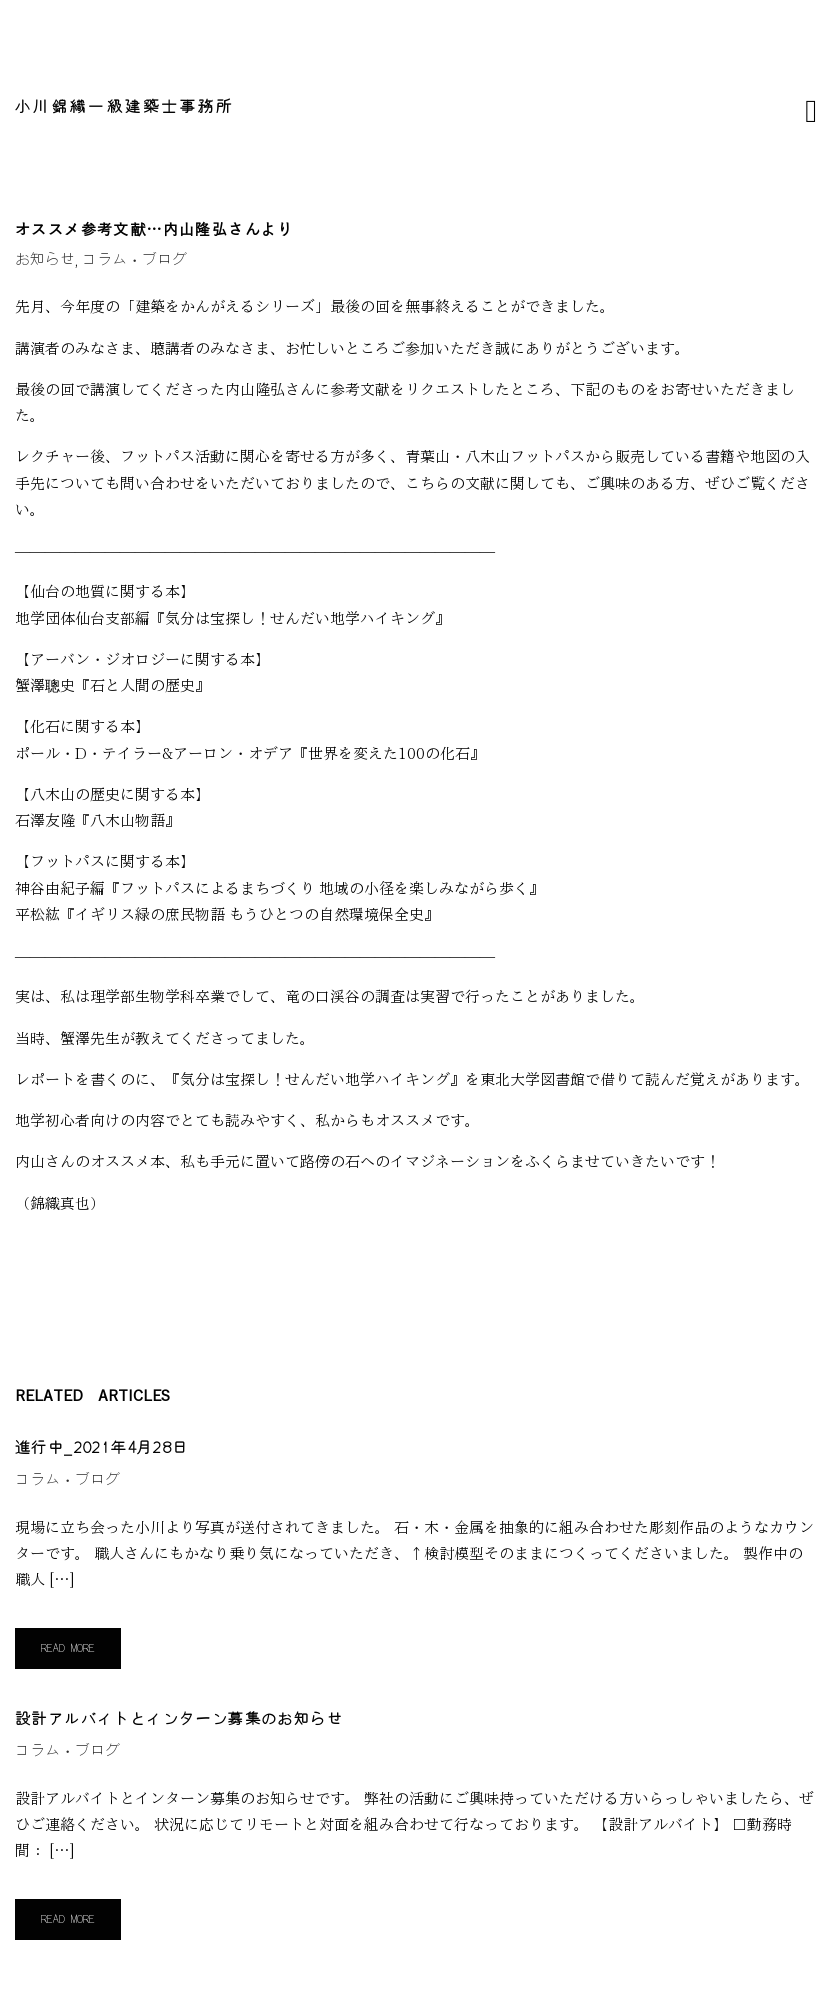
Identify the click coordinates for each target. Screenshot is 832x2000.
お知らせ (45, 259)
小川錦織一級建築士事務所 (125, 107)
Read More (68, 1648)
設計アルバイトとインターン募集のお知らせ (179, 1719)
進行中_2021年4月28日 (102, 1448)
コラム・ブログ (134, 259)
